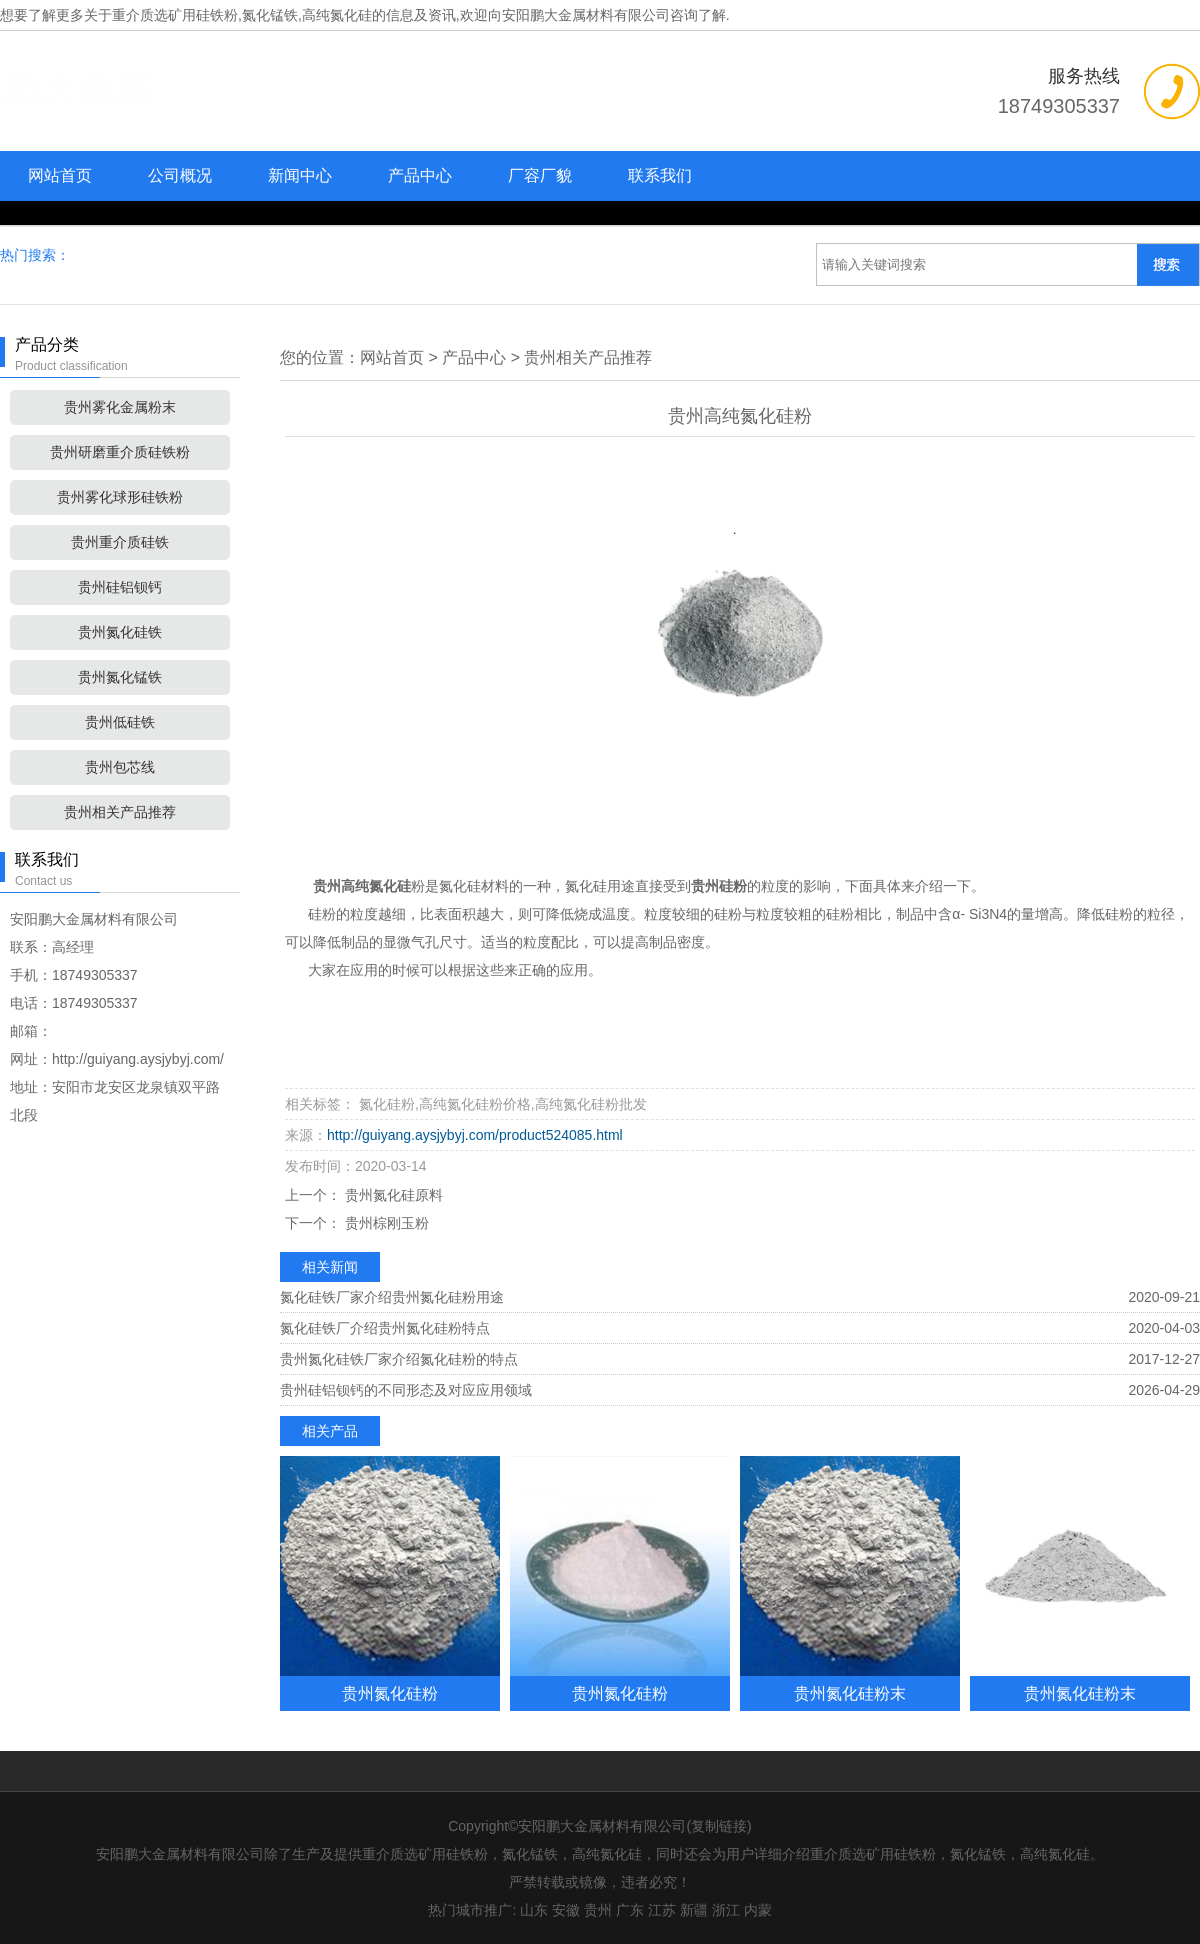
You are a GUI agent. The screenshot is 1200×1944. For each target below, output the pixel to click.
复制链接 (719, 1826)
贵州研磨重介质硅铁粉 (120, 452)
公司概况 (180, 175)
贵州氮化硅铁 (120, 632)
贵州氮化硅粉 (390, 1693)
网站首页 (60, 175)
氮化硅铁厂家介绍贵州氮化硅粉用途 (392, 1297)
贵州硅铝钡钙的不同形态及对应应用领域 (406, 1390)
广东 (630, 1910)
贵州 (598, 1910)
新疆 (694, 1910)
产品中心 (420, 175)
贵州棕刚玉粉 (385, 1223)
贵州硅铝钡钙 (120, 587)
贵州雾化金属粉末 (120, 407)
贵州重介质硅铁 (120, 542)
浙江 (726, 1910)
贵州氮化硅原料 (392, 1195)
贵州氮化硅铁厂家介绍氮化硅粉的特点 (399, 1359)
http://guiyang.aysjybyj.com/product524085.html (475, 1135)
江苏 (662, 1910)
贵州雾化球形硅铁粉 (120, 497)
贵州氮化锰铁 (120, 677)
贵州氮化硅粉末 (850, 1693)
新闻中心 (300, 175)
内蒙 (758, 1910)
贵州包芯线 (120, 767)
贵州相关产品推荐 (120, 812)
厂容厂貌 (540, 175)
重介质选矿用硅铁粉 (175, 15)
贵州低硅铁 (120, 722)
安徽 (566, 1910)
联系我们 (660, 175)
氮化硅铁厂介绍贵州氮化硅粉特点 (385, 1328)
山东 (534, 1910)
